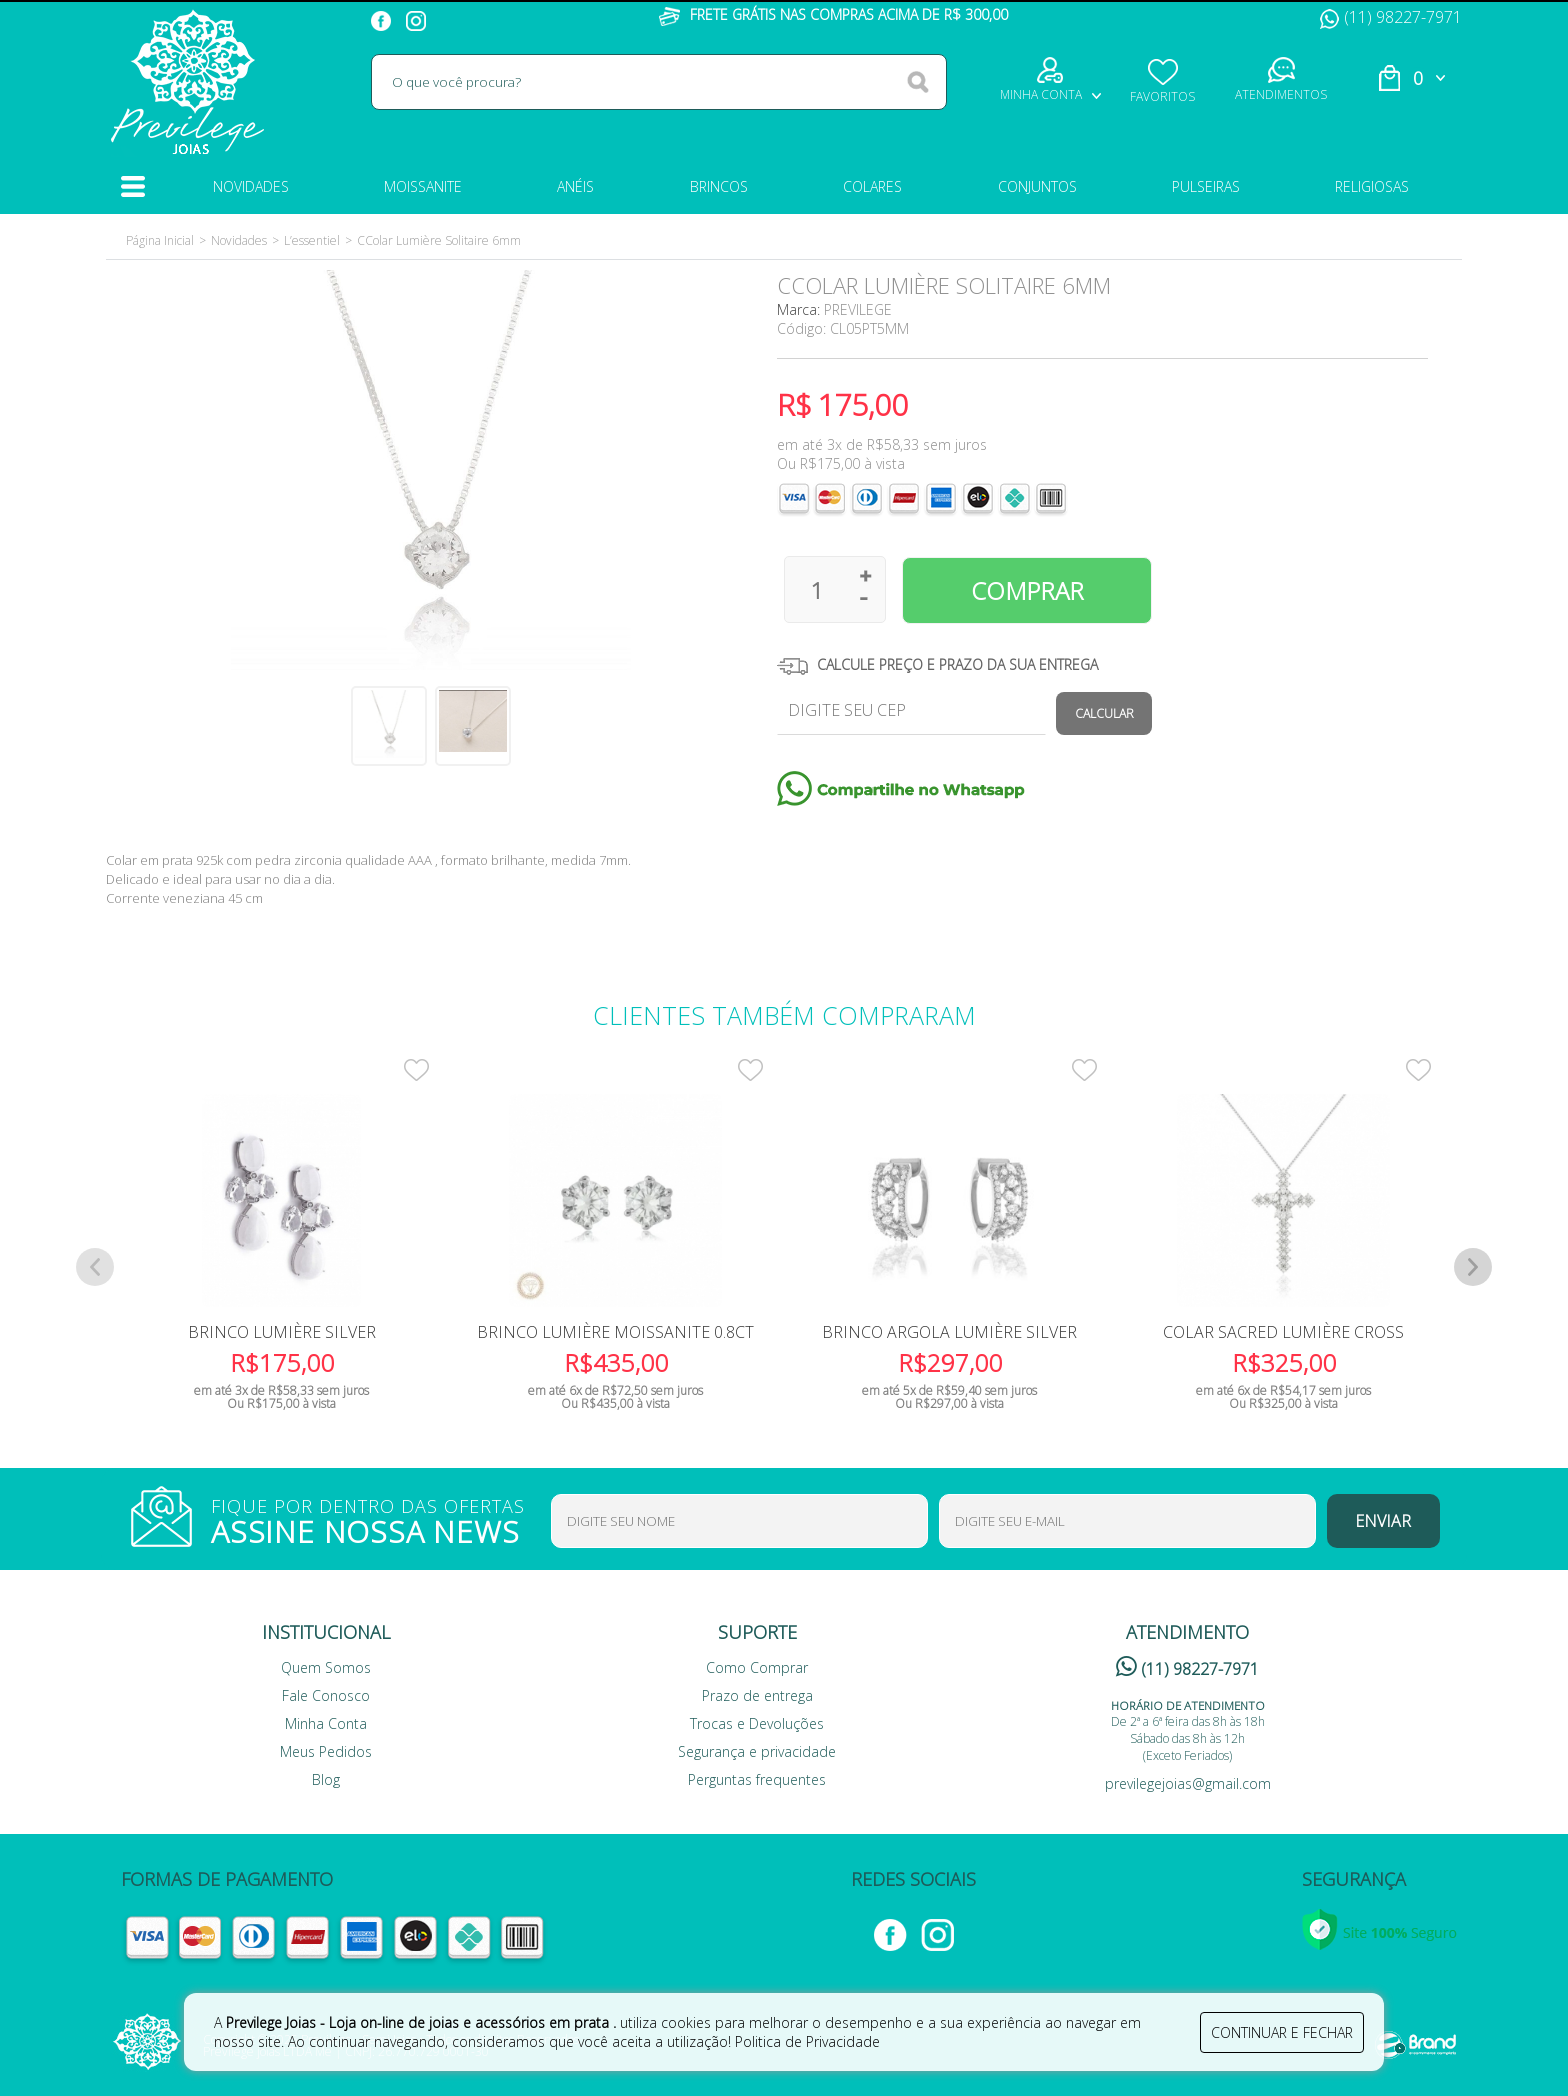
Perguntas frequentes (757, 1779)
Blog (326, 1779)
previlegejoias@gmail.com (1188, 1783)
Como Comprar (757, 1667)
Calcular (1104, 713)
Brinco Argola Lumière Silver (949, 1332)
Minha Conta (326, 1723)
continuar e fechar (1282, 2032)
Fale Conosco (326, 1695)
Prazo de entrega (757, 1695)
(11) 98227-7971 (1391, 17)
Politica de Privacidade (807, 2041)
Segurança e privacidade (757, 1751)
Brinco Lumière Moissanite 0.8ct (615, 1332)
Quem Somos (326, 1667)
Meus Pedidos (326, 1751)
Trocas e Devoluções (757, 1723)
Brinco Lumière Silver (282, 1332)
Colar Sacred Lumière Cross (1283, 1332)
